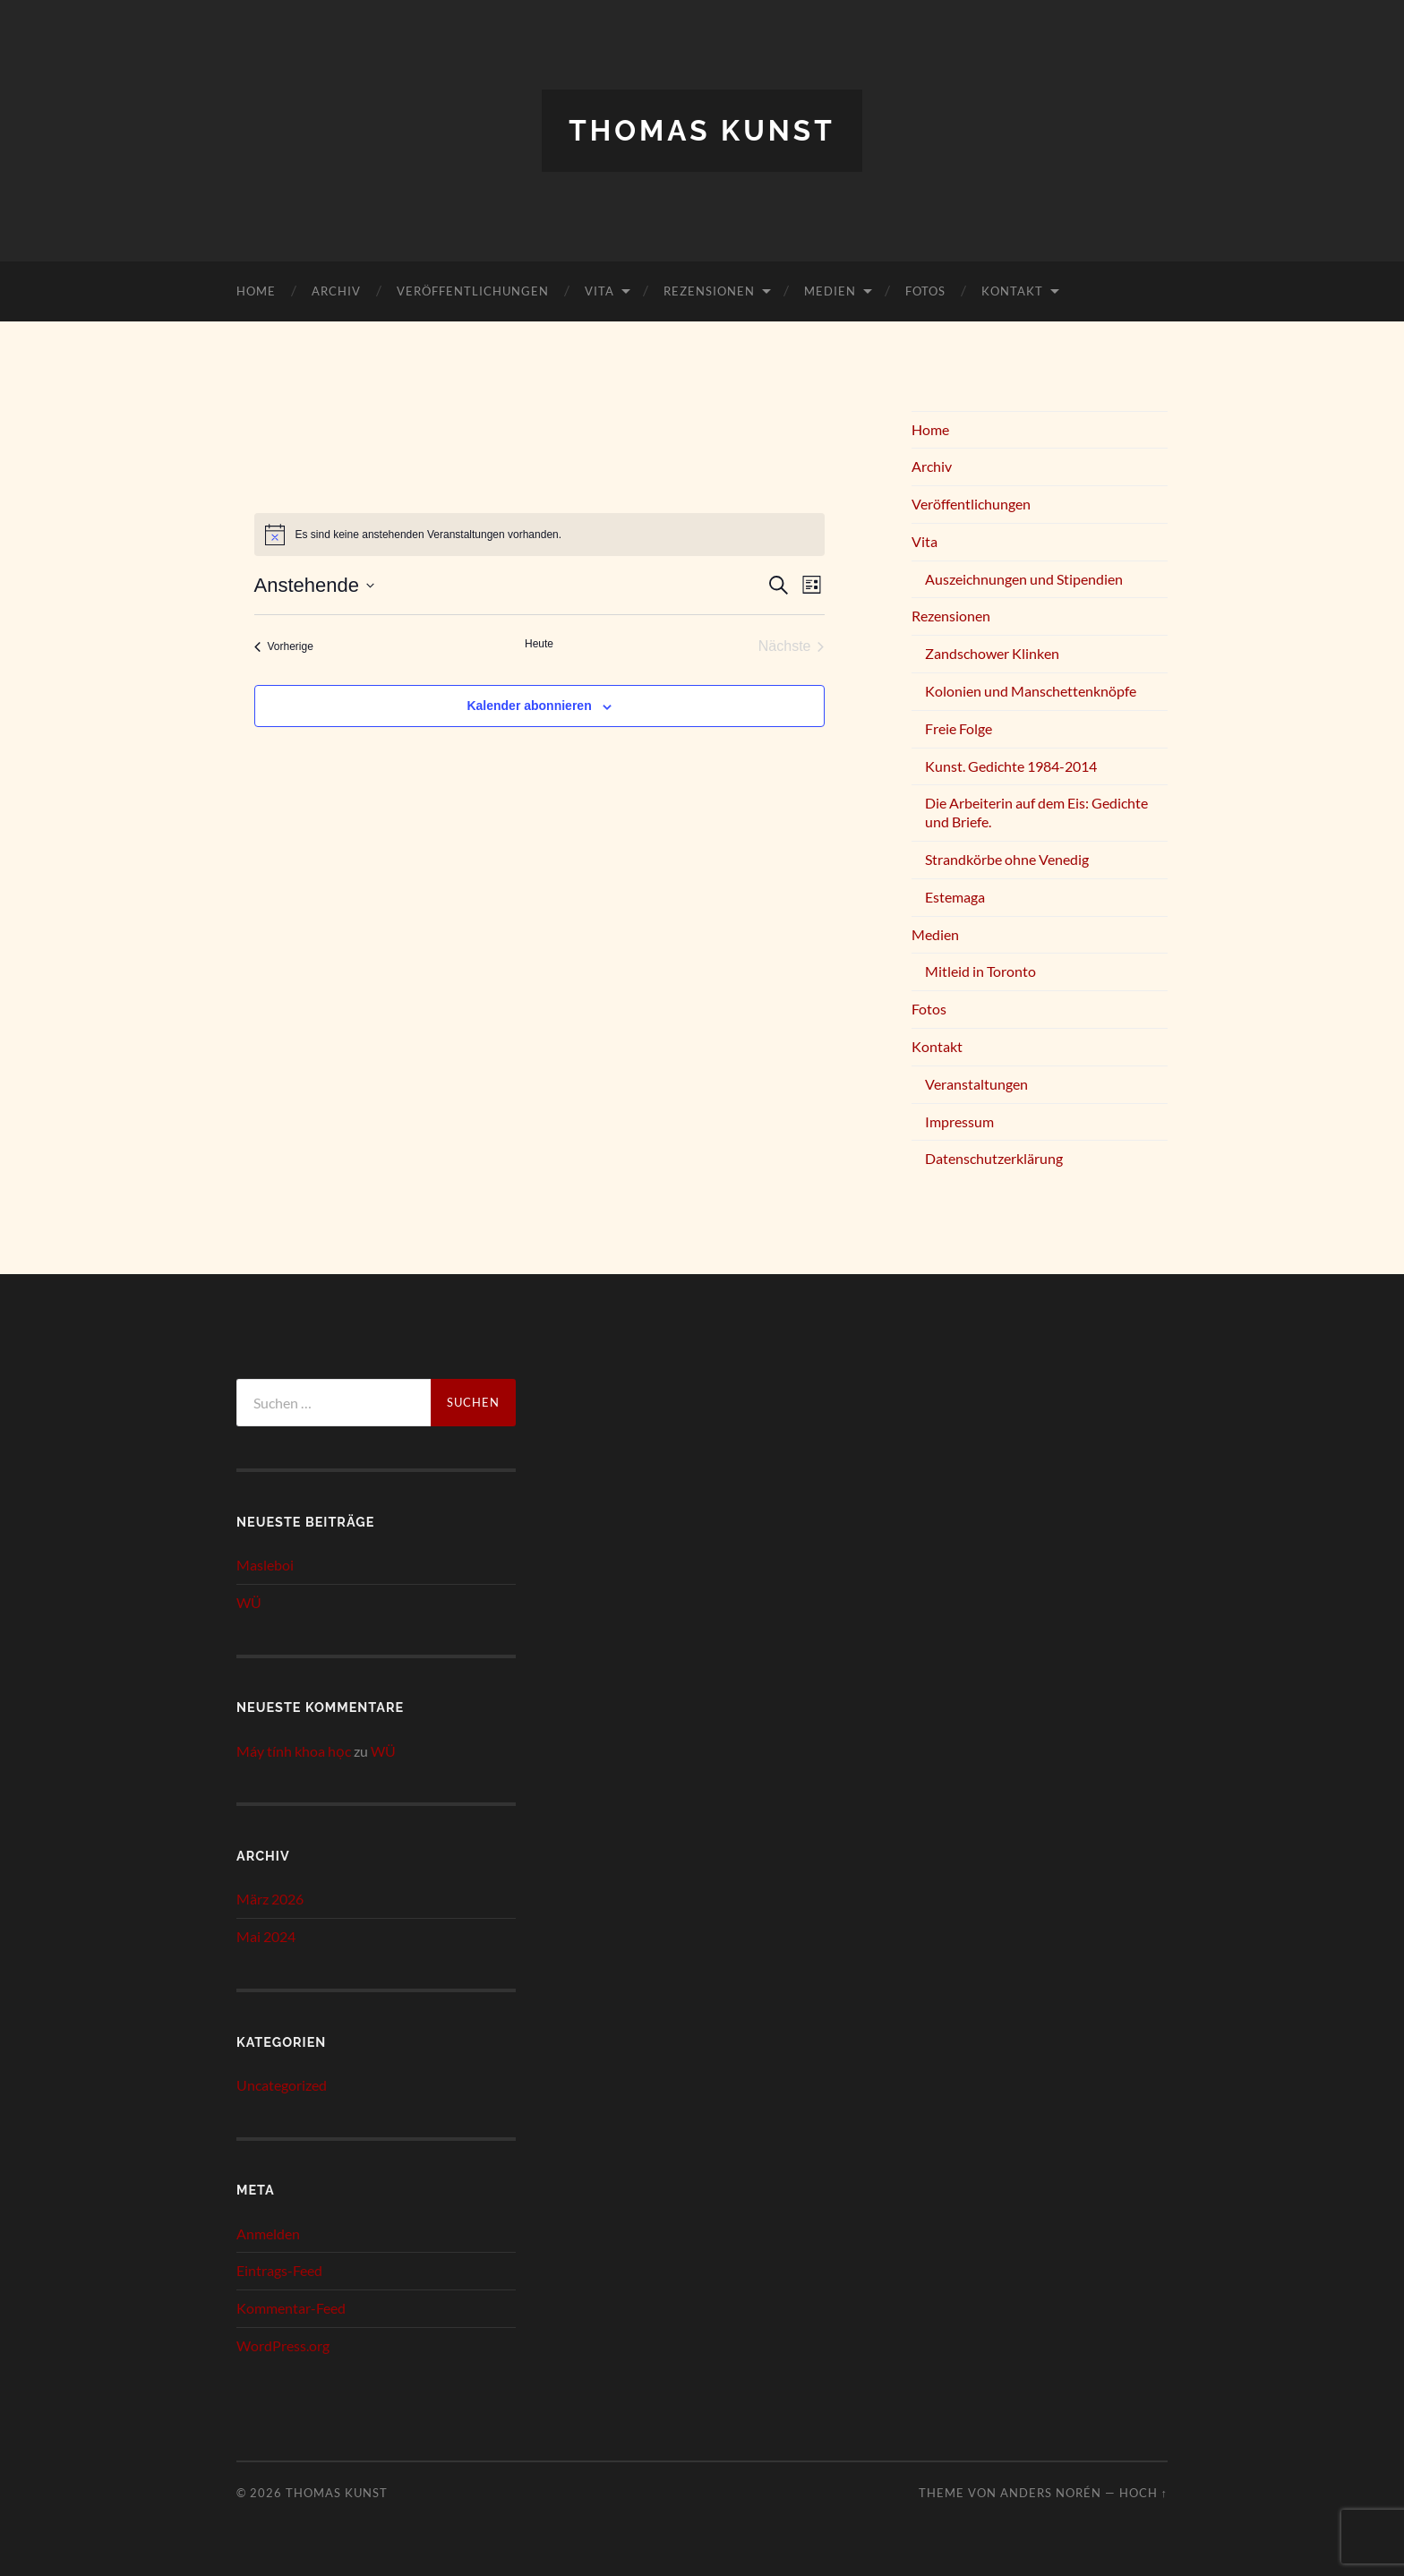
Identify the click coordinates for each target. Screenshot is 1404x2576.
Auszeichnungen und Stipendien (1024, 578)
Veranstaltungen (976, 1083)
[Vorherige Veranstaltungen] (283, 646)
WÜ (248, 1602)
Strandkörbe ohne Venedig (1007, 859)
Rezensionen (709, 291)
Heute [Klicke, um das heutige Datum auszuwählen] (539, 644)
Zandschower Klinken (992, 653)
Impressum (959, 1121)
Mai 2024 (265, 1936)
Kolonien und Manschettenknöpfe (1030, 690)
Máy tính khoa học (293, 1750)
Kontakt (1012, 291)
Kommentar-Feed (291, 2307)
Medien (830, 291)
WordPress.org (283, 2345)
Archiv (336, 291)
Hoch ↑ (1143, 2493)
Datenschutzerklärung (994, 1158)
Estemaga (955, 896)
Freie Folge (958, 728)
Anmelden (268, 2233)
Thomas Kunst (702, 130)
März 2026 (270, 1898)
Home (256, 291)
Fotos (925, 291)
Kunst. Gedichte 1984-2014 (1011, 766)
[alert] (539, 534)
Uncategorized (281, 2084)
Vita (599, 291)
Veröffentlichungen (473, 291)
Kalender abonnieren (529, 705)
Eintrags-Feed (279, 2270)
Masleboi (265, 1564)
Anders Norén (1050, 2493)
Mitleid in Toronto (980, 971)
